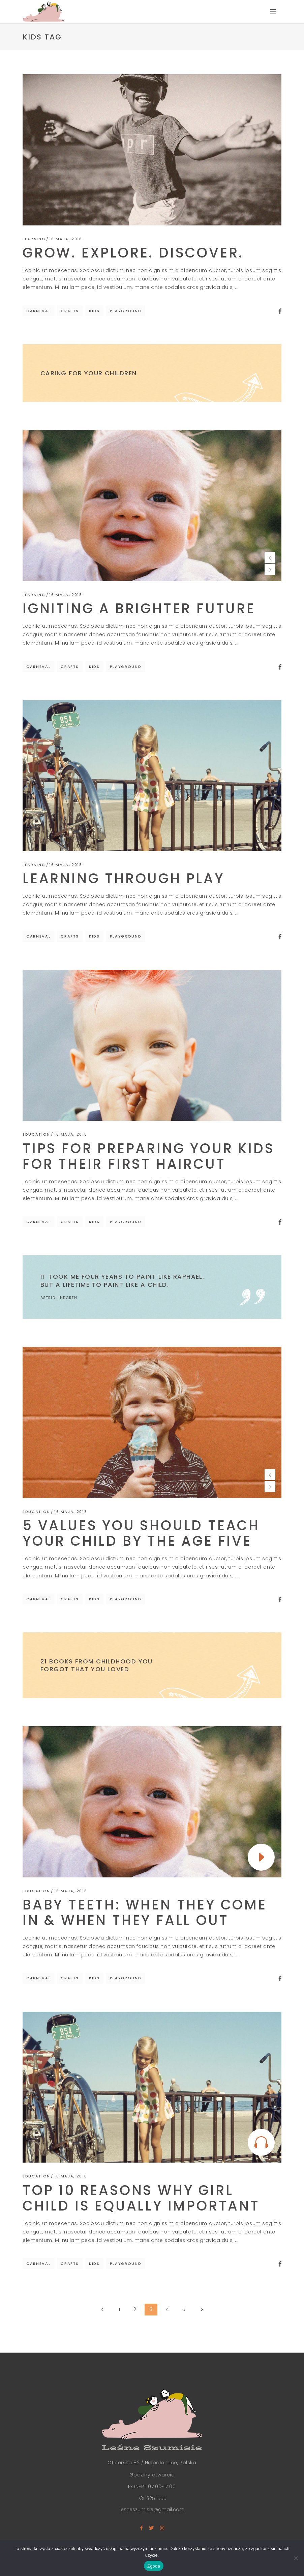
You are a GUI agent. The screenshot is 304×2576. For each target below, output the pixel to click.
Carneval (38, 311)
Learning (34, 239)
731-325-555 (152, 2498)
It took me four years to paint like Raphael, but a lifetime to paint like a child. (122, 1280)
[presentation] (270, 557)
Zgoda (153, 2566)
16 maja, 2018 (65, 239)
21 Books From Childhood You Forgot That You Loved (96, 1665)
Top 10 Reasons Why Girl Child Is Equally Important (141, 2198)
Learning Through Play (123, 878)
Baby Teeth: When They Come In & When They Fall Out (145, 1912)
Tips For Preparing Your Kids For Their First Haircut (148, 1156)
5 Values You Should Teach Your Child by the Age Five (141, 1533)
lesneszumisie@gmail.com (152, 2509)
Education (36, 1134)
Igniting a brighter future (139, 608)
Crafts (70, 311)
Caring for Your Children (88, 373)
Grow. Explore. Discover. (133, 252)
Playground (126, 311)
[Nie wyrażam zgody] (295, 2558)
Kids (94, 311)
